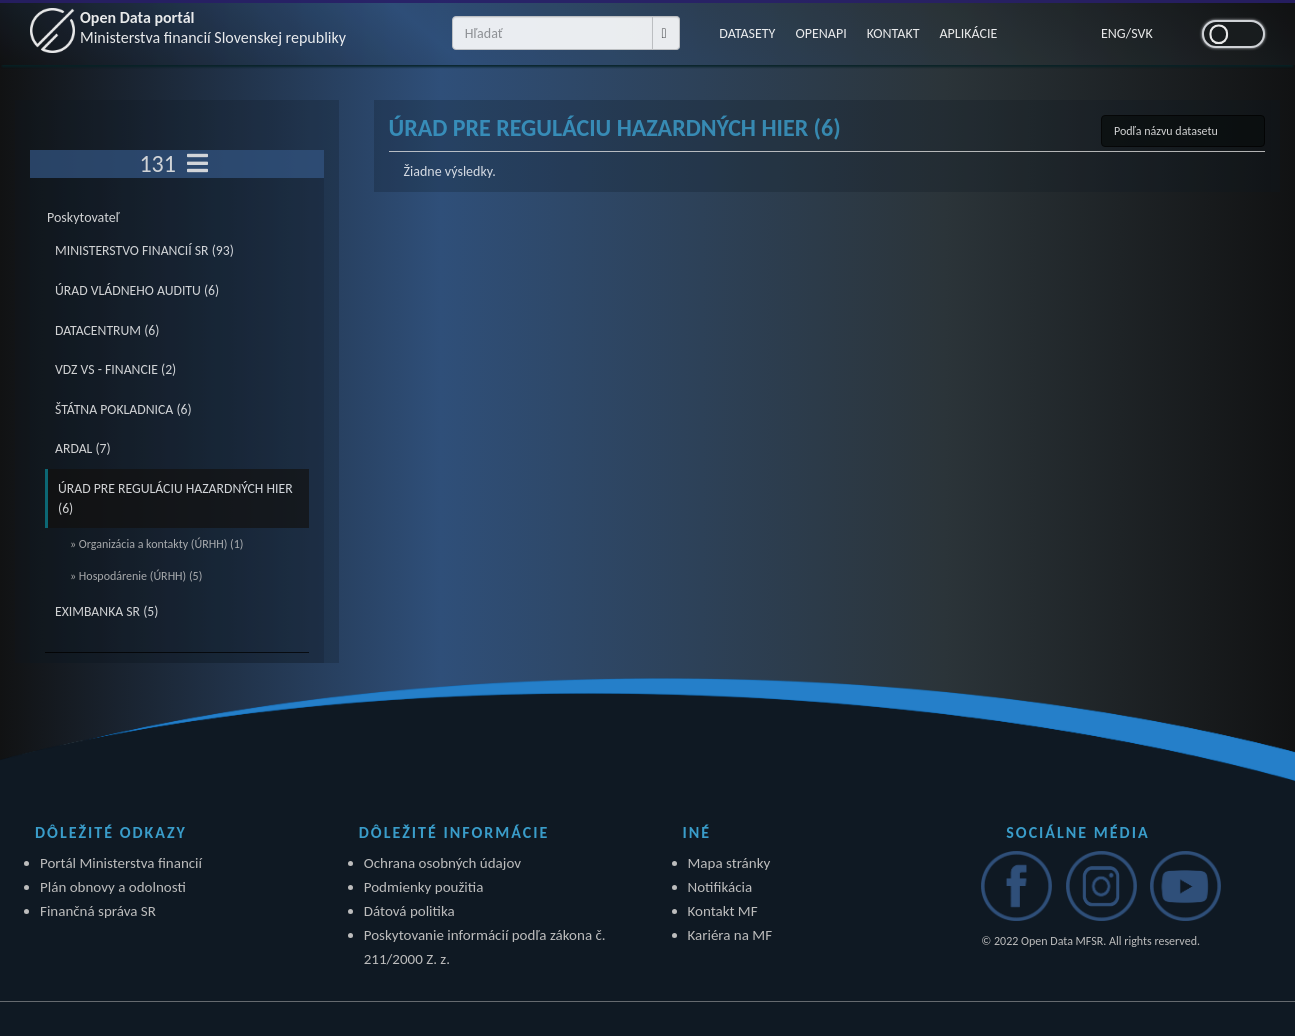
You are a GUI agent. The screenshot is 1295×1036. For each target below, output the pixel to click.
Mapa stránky (729, 863)
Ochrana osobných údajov (442, 863)
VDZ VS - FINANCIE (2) (115, 369)
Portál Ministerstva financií (121, 863)
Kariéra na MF (730, 935)
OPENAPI (820, 33)
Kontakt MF (723, 911)
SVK (1142, 33)
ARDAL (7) (83, 448)
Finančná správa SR (98, 911)
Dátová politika (409, 911)
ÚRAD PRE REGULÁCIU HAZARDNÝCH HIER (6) (175, 498)
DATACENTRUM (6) (107, 330)
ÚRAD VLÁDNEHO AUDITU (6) (137, 290)
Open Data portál (213, 27)
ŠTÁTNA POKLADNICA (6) (123, 409)
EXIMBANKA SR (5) (106, 611)
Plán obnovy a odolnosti (113, 887)
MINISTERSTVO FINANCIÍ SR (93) (144, 250)
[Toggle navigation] (197, 164)
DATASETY (747, 33)
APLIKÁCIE (969, 33)
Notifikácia (720, 887)
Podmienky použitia (424, 887)
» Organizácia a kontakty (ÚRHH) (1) (156, 544)
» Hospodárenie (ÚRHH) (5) (136, 576)
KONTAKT (893, 33)
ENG (1113, 33)
